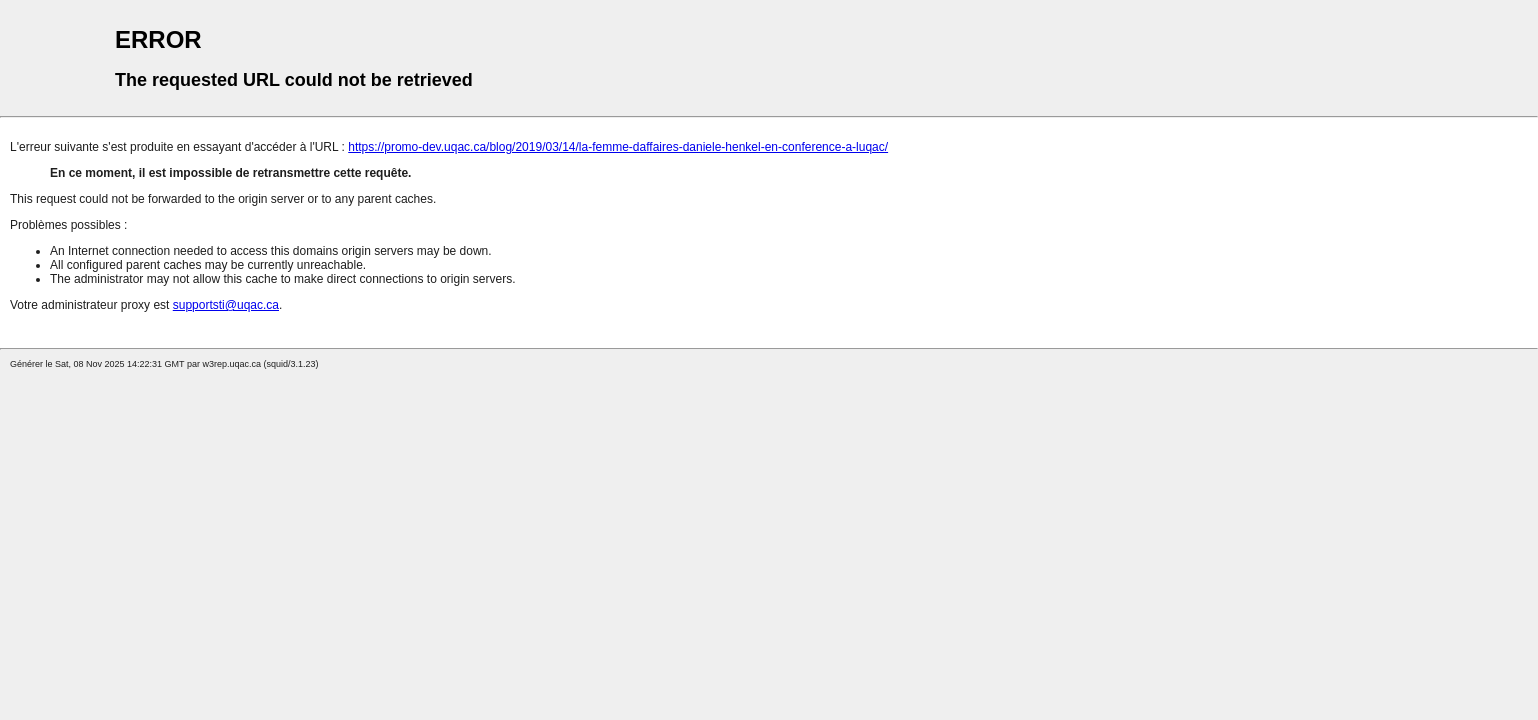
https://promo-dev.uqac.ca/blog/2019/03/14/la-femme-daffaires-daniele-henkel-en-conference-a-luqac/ (618, 147)
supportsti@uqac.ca (226, 305)
